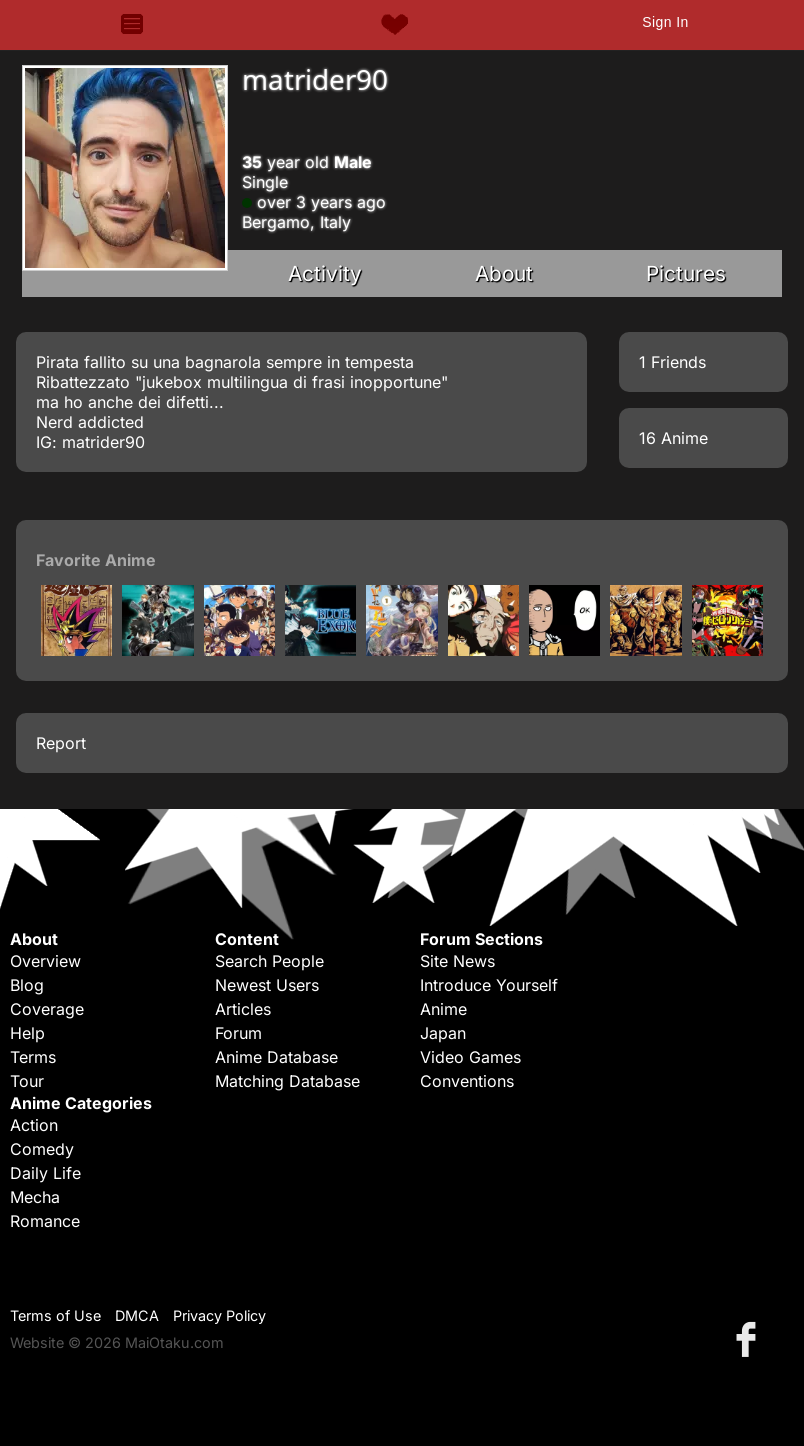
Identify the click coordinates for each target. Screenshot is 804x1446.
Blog (27, 985)
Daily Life (45, 1173)
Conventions (467, 1081)
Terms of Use (55, 1315)
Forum (238, 1033)
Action (34, 1125)
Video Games (470, 1057)
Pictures (686, 273)
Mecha (35, 1197)
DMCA (137, 1315)
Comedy (42, 1149)
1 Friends (672, 362)
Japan (443, 1033)
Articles (243, 1009)
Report (61, 743)
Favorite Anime (96, 560)
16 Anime (673, 438)
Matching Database (287, 1081)
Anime (443, 1009)
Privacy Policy (219, 1315)
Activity (325, 273)
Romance (45, 1221)
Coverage (47, 1009)
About (504, 273)
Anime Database (276, 1057)
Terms (33, 1057)
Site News (457, 961)
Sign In (665, 22)
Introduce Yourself (489, 985)
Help (27, 1033)
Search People (269, 961)
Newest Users (267, 985)
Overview (45, 961)
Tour (27, 1081)
